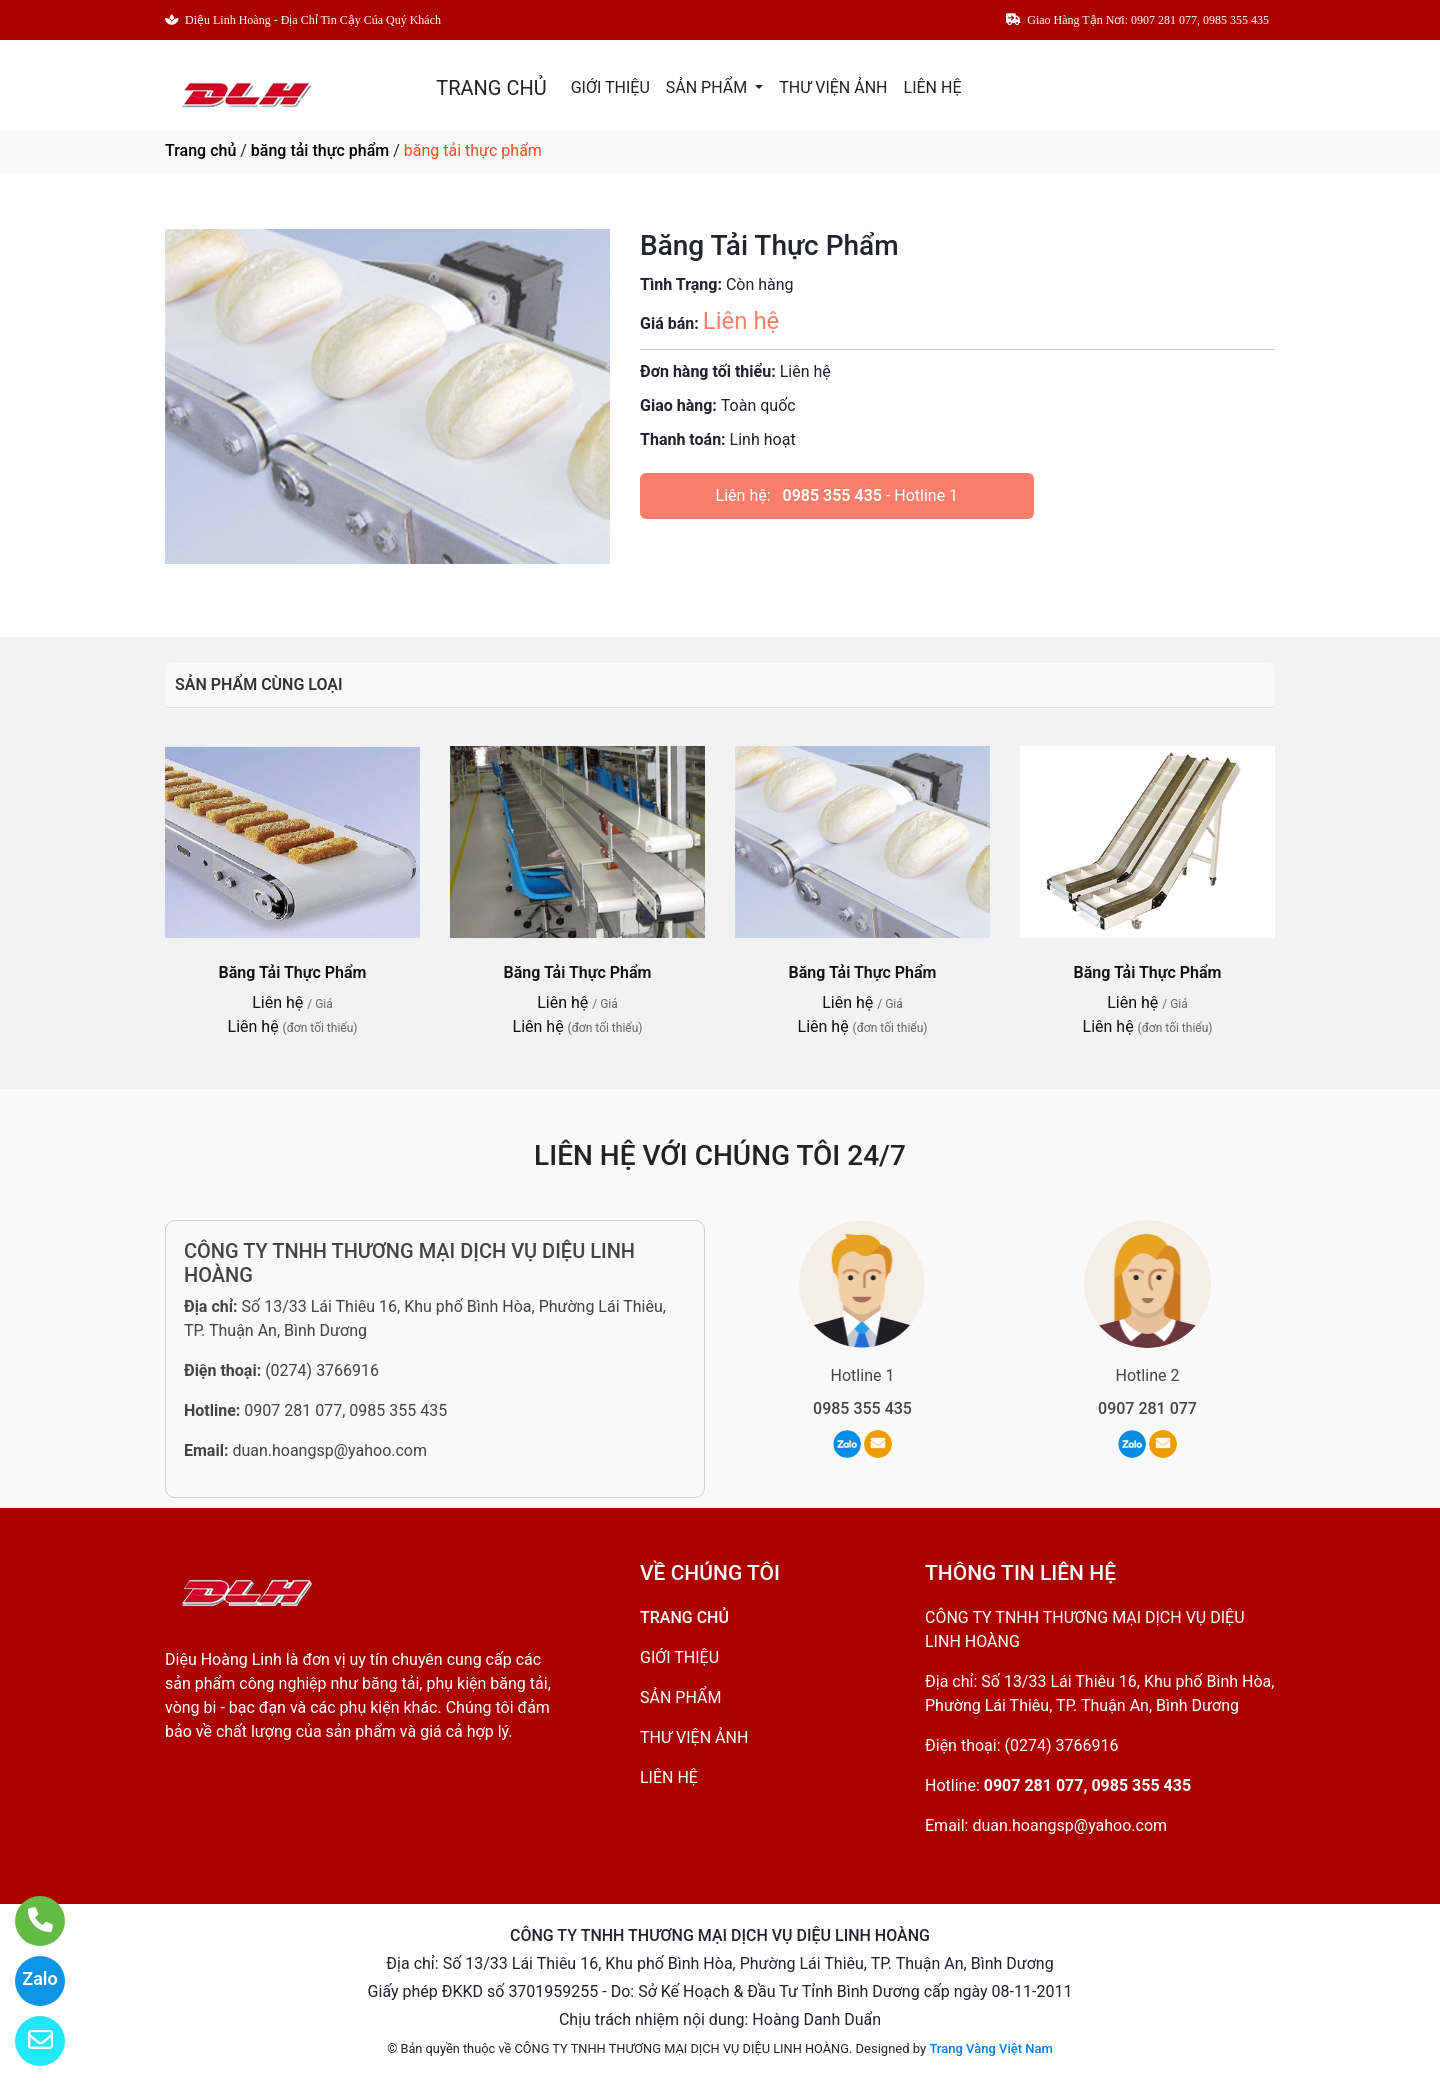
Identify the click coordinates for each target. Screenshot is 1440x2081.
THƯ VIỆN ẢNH (833, 87)
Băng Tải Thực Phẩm (293, 972)
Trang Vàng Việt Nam (990, 2048)
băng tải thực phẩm (320, 150)
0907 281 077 (1147, 1408)
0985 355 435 (832, 495)
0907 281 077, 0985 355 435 (345, 1410)
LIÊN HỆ (933, 87)
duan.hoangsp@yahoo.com (329, 1450)
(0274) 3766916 (322, 1370)
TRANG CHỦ (491, 88)
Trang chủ (200, 150)
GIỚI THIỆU (610, 87)
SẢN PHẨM (708, 87)
